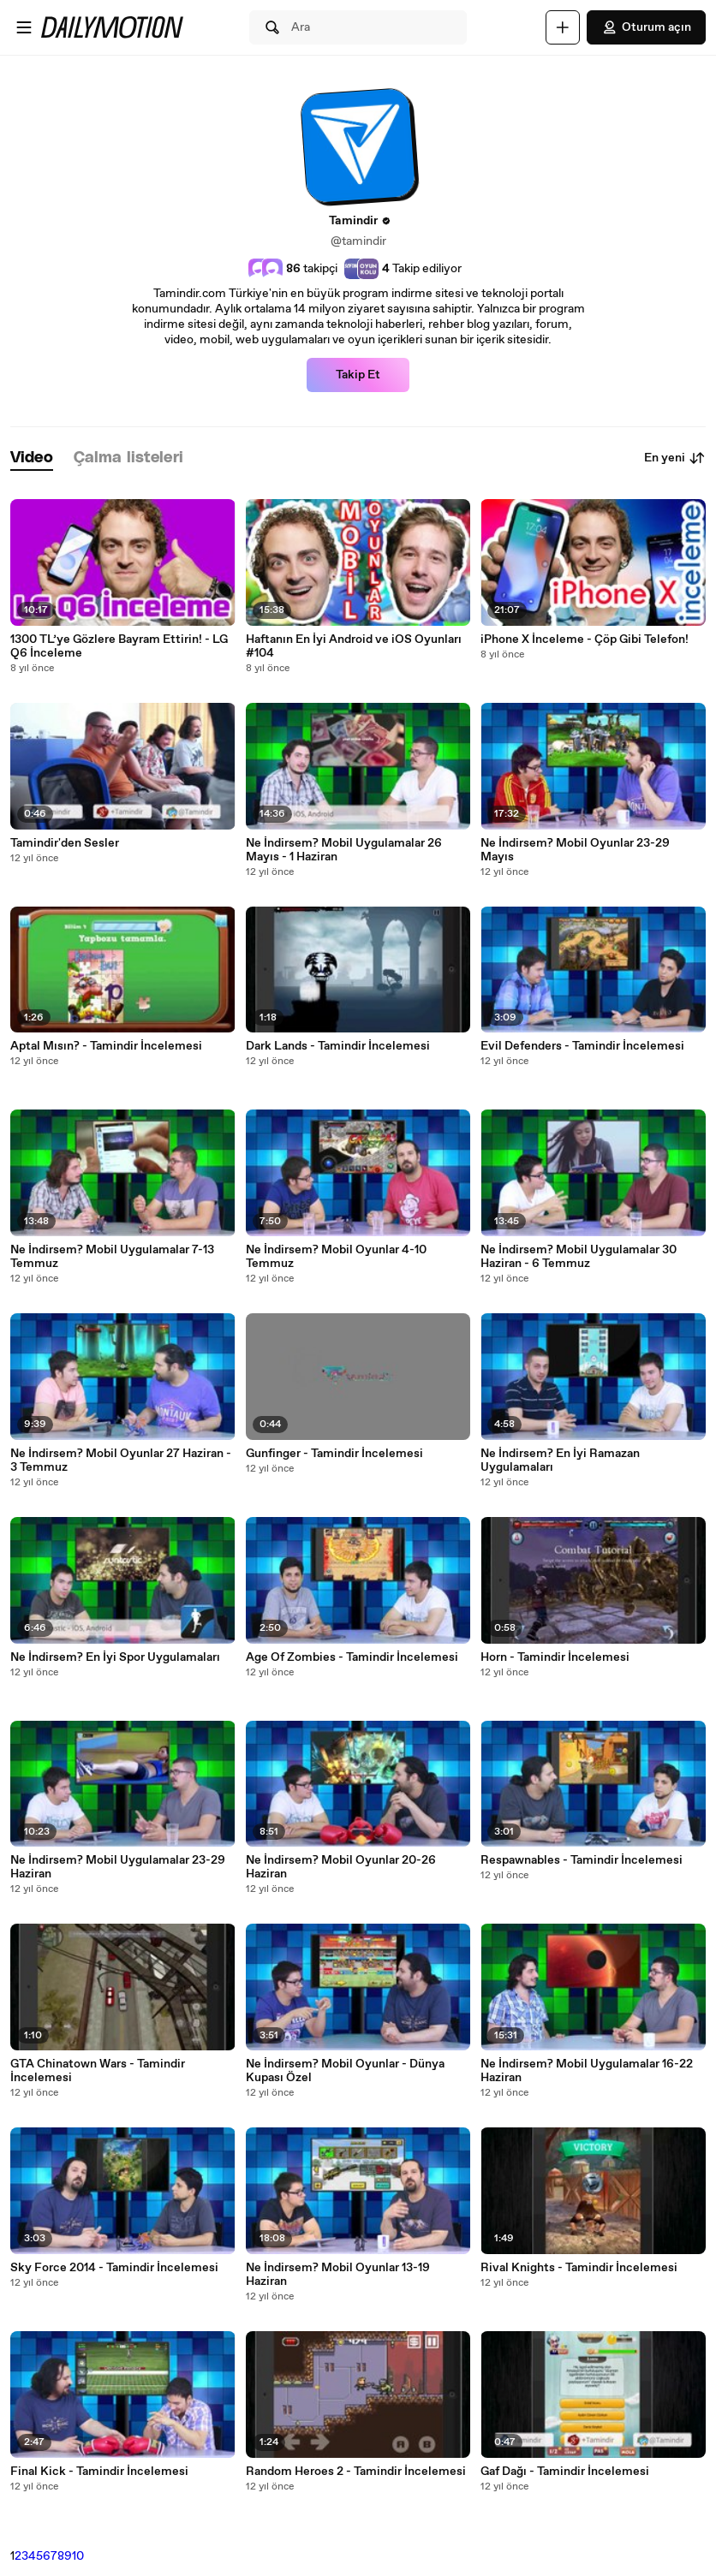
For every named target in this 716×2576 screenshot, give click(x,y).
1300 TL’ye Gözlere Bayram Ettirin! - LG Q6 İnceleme (119, 646)
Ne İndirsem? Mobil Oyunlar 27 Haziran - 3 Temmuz (120, 1460)
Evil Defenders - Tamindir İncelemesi (582, 1046)
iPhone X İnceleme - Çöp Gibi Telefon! (584, 639)
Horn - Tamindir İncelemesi (554, 1657)
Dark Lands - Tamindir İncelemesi (338, 1046)
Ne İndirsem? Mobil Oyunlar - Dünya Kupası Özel (345, 2071)
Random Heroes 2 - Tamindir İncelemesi (356, 2471)
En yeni (675, 458)
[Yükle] (563, 27)
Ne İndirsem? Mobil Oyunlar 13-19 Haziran (338, 2274)
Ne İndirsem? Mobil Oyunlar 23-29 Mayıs (575, 850)
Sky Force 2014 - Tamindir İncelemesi (114, 2268)
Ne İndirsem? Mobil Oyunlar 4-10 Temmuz (336, 1256)
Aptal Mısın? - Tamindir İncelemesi (106, 1046)
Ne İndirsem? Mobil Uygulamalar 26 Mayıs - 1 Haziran (344, 850)
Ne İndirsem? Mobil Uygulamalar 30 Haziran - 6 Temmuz (578, 1256)
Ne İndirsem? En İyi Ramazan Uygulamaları (560, 1460)
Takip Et (358, 375)
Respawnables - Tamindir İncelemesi (581, 1860)
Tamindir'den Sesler (64, 843)
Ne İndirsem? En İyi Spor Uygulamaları (115, 1657)
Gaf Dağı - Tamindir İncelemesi (564, 2471)
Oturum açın (646, 27)
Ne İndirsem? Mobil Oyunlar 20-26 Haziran (341, 1867)
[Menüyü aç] (24, 27)
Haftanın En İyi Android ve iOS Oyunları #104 (354, 646)
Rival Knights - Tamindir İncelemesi (578, 2268)
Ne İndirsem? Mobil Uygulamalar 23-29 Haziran (117, 1867)
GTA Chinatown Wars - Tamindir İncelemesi (97, 2071)
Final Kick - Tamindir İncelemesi (99, 2471)
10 (78, 2556)
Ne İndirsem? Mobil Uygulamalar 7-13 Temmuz (112, 1256)
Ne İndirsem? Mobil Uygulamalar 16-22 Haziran (586, 2071)
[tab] (31, 458)
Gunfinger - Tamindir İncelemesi (334, 1454)
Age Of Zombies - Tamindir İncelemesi (352, 1657)
